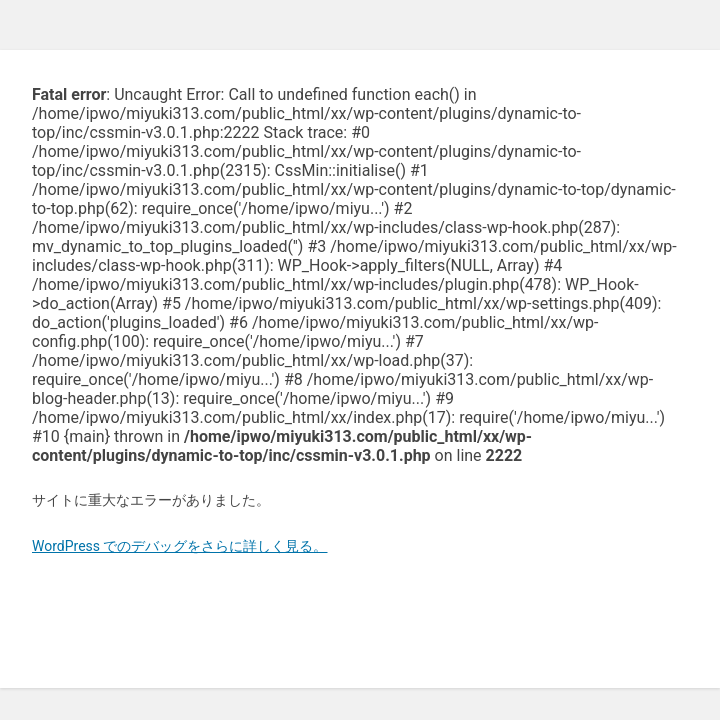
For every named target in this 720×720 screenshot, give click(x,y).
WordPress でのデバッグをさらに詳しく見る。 (180, 546)
